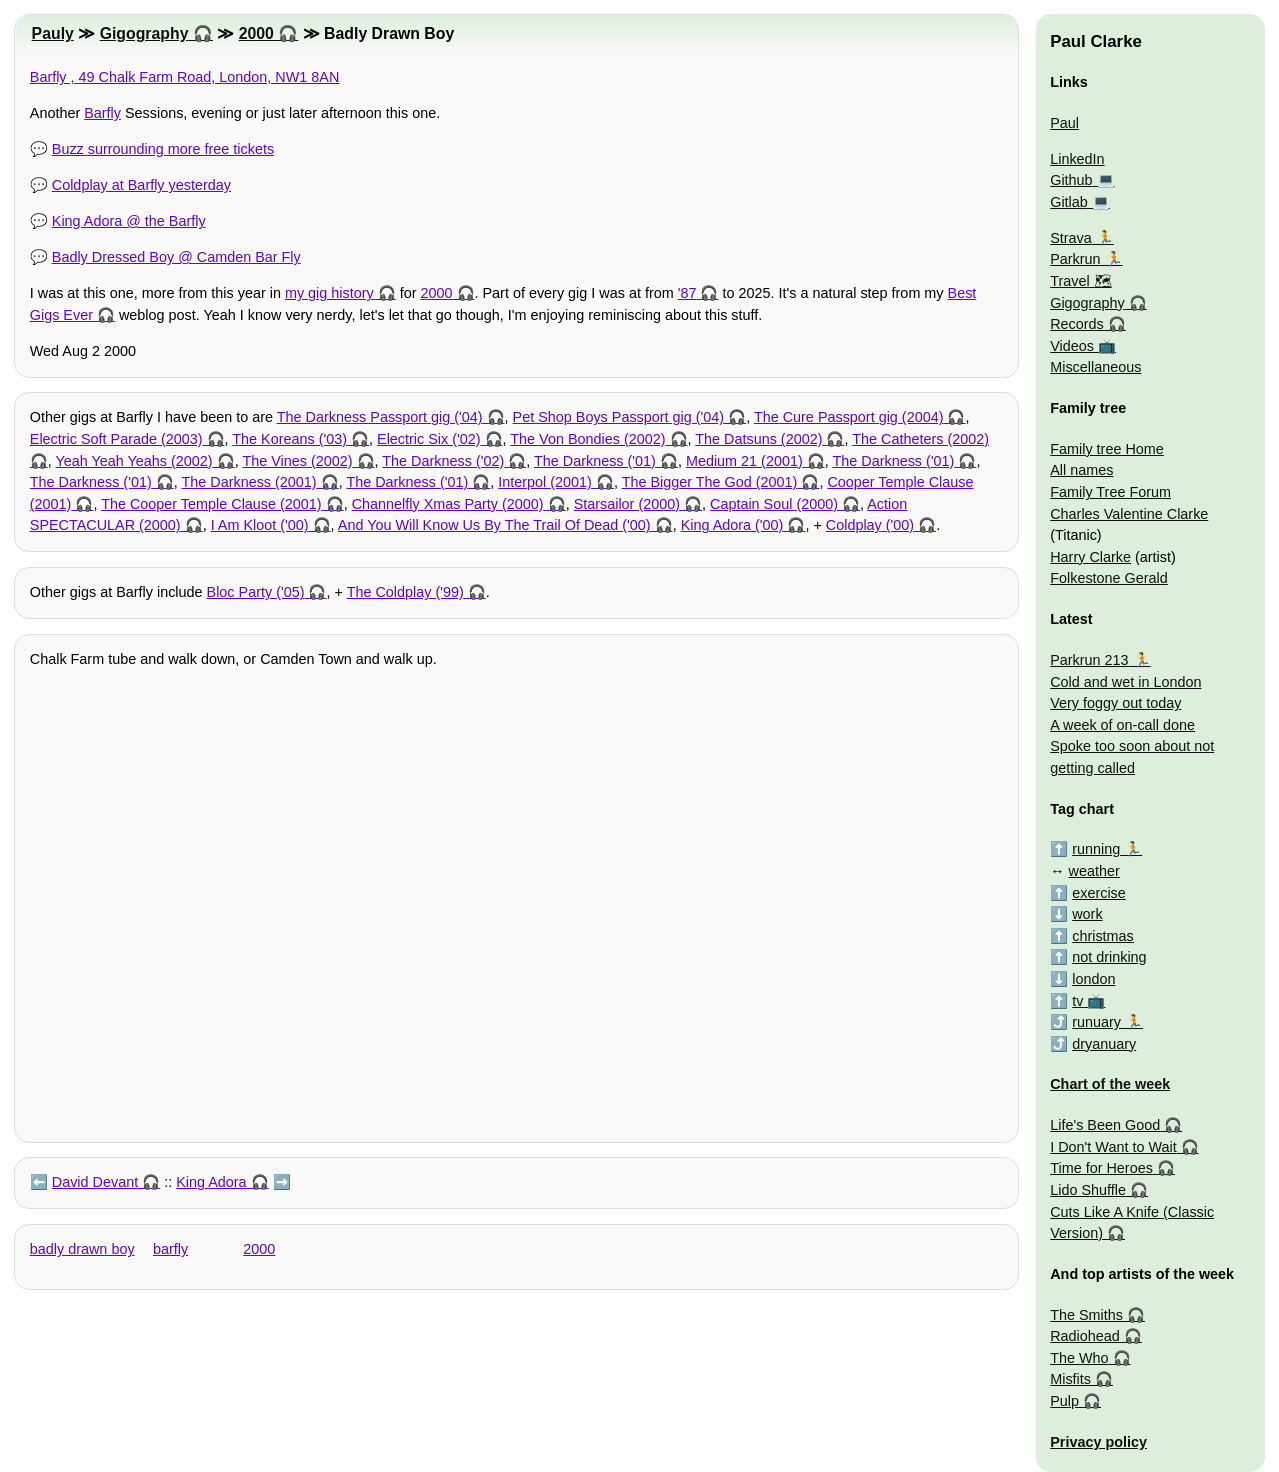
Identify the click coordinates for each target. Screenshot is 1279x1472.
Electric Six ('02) (429, 439)
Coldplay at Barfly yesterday (141, 185)
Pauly (53, 33)
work (1087, 914)
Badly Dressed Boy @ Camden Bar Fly (176, 257)
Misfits (1070, 1379)
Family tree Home (1107, 449)
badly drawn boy (82, 1249)
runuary (1096, 1022)
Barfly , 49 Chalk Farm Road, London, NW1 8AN (185, 77)
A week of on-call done (1122, 725)
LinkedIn (1077, 159)
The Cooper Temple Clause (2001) (211, 504)
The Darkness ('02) (443, 461)
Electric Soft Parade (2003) (116, 439)
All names (1081, 470)
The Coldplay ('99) (405, 592)
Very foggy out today (1115, 703)
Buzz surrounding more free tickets (163, 149)
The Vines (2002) (297, 461)
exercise (1099, 893)
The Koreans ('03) (289, 439)
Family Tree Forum (1110, 492)
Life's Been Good (1105, 1125)
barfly (170, 1249)
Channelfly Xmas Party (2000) (448, 504)
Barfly (102, 113)
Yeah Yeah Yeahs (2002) (134, 461)
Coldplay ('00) (870, 525)
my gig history (329, 293)
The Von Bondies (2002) (587, 439)
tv (1077, 1001)
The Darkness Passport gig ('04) (380, 417)
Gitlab (1069, 202)
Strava (1071, 238)
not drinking (1109, 957)
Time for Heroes (1101, 1168)
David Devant (95, 1182)
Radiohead (1085, 1336)
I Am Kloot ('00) (260, 525)
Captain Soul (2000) (774, 504)
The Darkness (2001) (248, 482)
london (1093, 979)
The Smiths (1086, 1315)
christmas (1103, 936)
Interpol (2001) (545, 482)
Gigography (144, 33)
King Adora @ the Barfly (129, 221)
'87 (687, 293)
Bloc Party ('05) (256, 592)
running (1096, 849)
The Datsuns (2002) (758, 439)
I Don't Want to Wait (1113, 1147)
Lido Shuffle (1088, 1190)
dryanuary (1104, 1044)
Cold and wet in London (1125, 682)
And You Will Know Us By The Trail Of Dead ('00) (494, 525)
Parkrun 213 (1089, 660)
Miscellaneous (1095, 367)
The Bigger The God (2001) (710, 482)
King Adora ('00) (732, 525)
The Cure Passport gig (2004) (849, 417)
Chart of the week (1110, 1084)
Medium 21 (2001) (744, 461)
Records (1077, 324)
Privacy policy (1098, 1442)
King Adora (211, 1182)
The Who (1079, 1358)
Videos (1072, 346)
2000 (256, 33)
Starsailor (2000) (627, 504)
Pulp (1064, 1401)
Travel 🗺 (1080, 281)
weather (1094, 871)
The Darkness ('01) (595, 461)
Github (1071, 180)
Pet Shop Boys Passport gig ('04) (619, 417)
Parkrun (1075, 259)
